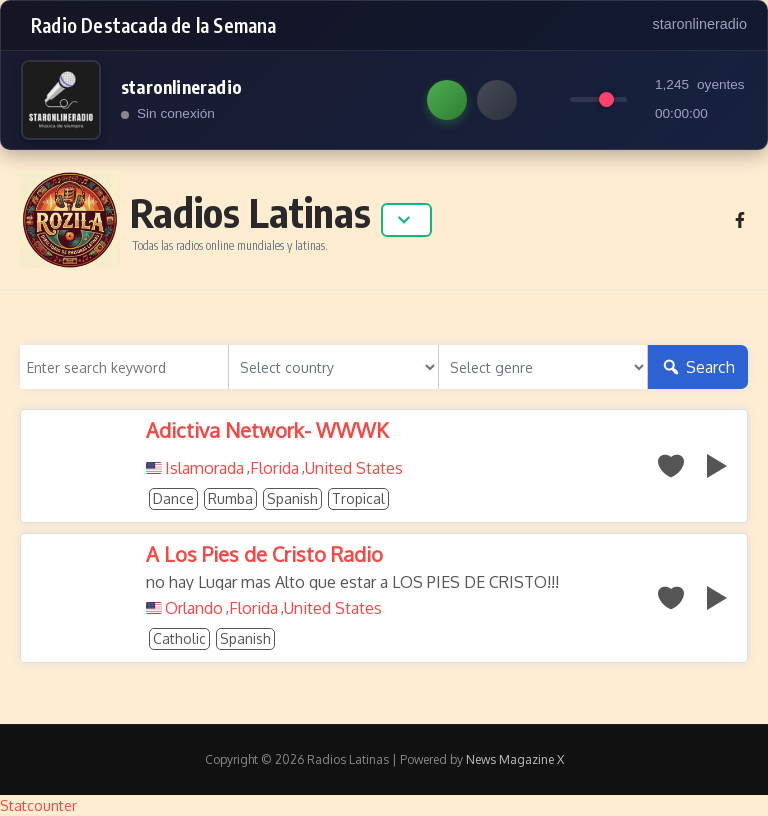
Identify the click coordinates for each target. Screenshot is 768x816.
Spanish (292, 498)
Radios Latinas (250, 212)
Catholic (179, 638)
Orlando (194, 608)
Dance (173, 498)
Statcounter (38, 805)
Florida (274, 468)
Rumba (230, 498)
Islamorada (204, 468)
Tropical (358, 498)
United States (354, 468)
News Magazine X (515, 759)
